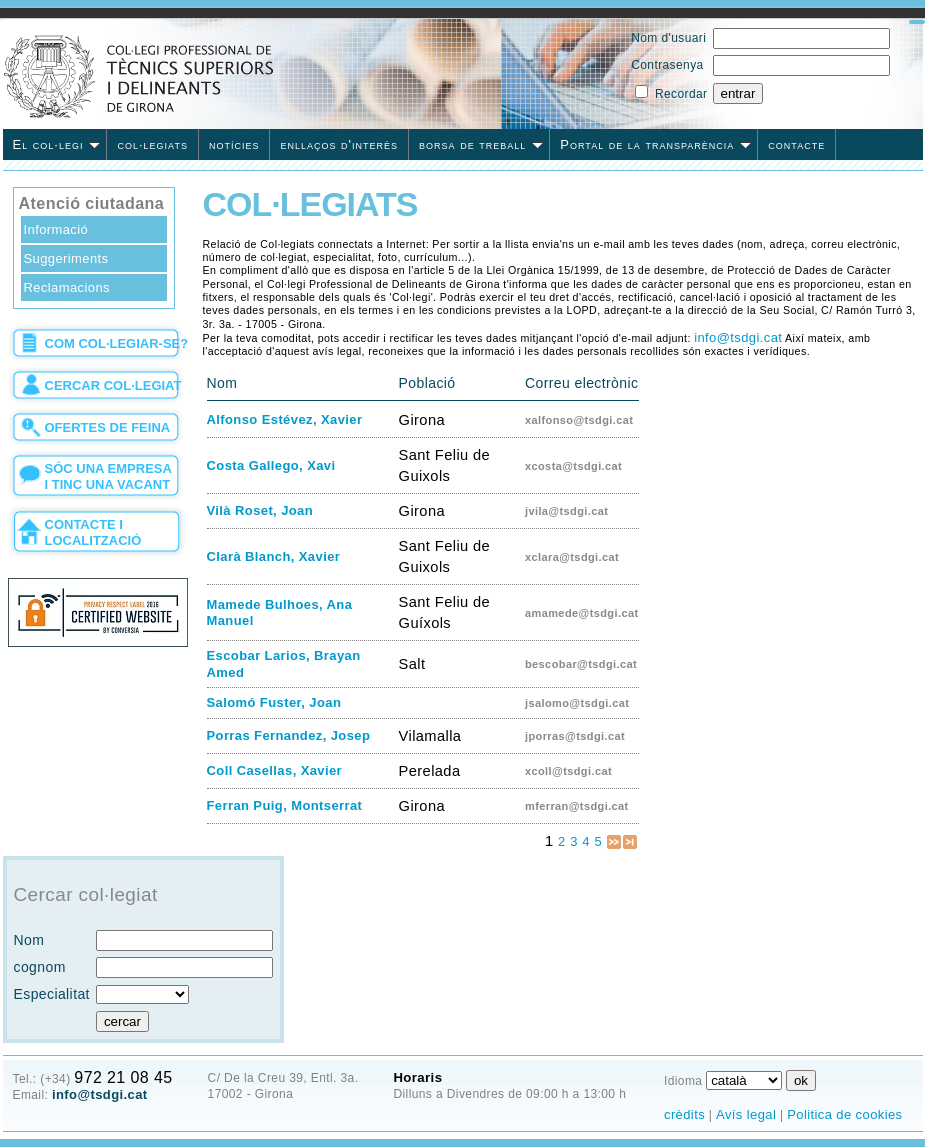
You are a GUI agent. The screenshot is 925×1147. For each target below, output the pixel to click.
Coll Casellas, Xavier (275, 770)
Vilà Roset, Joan (260, 510)
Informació (56, 229)
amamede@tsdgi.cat (582, 613)
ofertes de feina (108, 427)
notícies (234, 144)
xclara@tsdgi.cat (572, 557)
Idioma (683, 1081)
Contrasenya (667, 65)
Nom (29, 940)
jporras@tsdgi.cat (575, 736)
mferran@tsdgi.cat (577, 806)
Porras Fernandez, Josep (289, 735)
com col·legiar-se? (117, 343)
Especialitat (52, 994)
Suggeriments (66, 258)
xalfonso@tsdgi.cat (579, 420)
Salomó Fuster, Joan (274, 702)
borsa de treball (481, 144)
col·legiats (152, 144)
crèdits (684, 1114)
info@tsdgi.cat (738, 337)
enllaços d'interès (339, 144)
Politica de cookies (844, 1114)
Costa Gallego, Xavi (271, 465)
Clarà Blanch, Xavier (274, 556)
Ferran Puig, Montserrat (285, 805)
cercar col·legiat (113, 385)
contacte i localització (93, 532)
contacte (796, 144)
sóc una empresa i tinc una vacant (108, 476)
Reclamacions (67, 287)
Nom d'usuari (668, 38)
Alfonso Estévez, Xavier (285, 419)
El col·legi (57, 144)
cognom (40, 967)
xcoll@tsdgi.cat (568, 771)
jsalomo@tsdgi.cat (577, 703)
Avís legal (746, 1114)
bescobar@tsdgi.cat (581, 664)
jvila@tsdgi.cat (566, 511)
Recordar (681, 94)
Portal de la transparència (655, 144)
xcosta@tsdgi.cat (573, 466)
